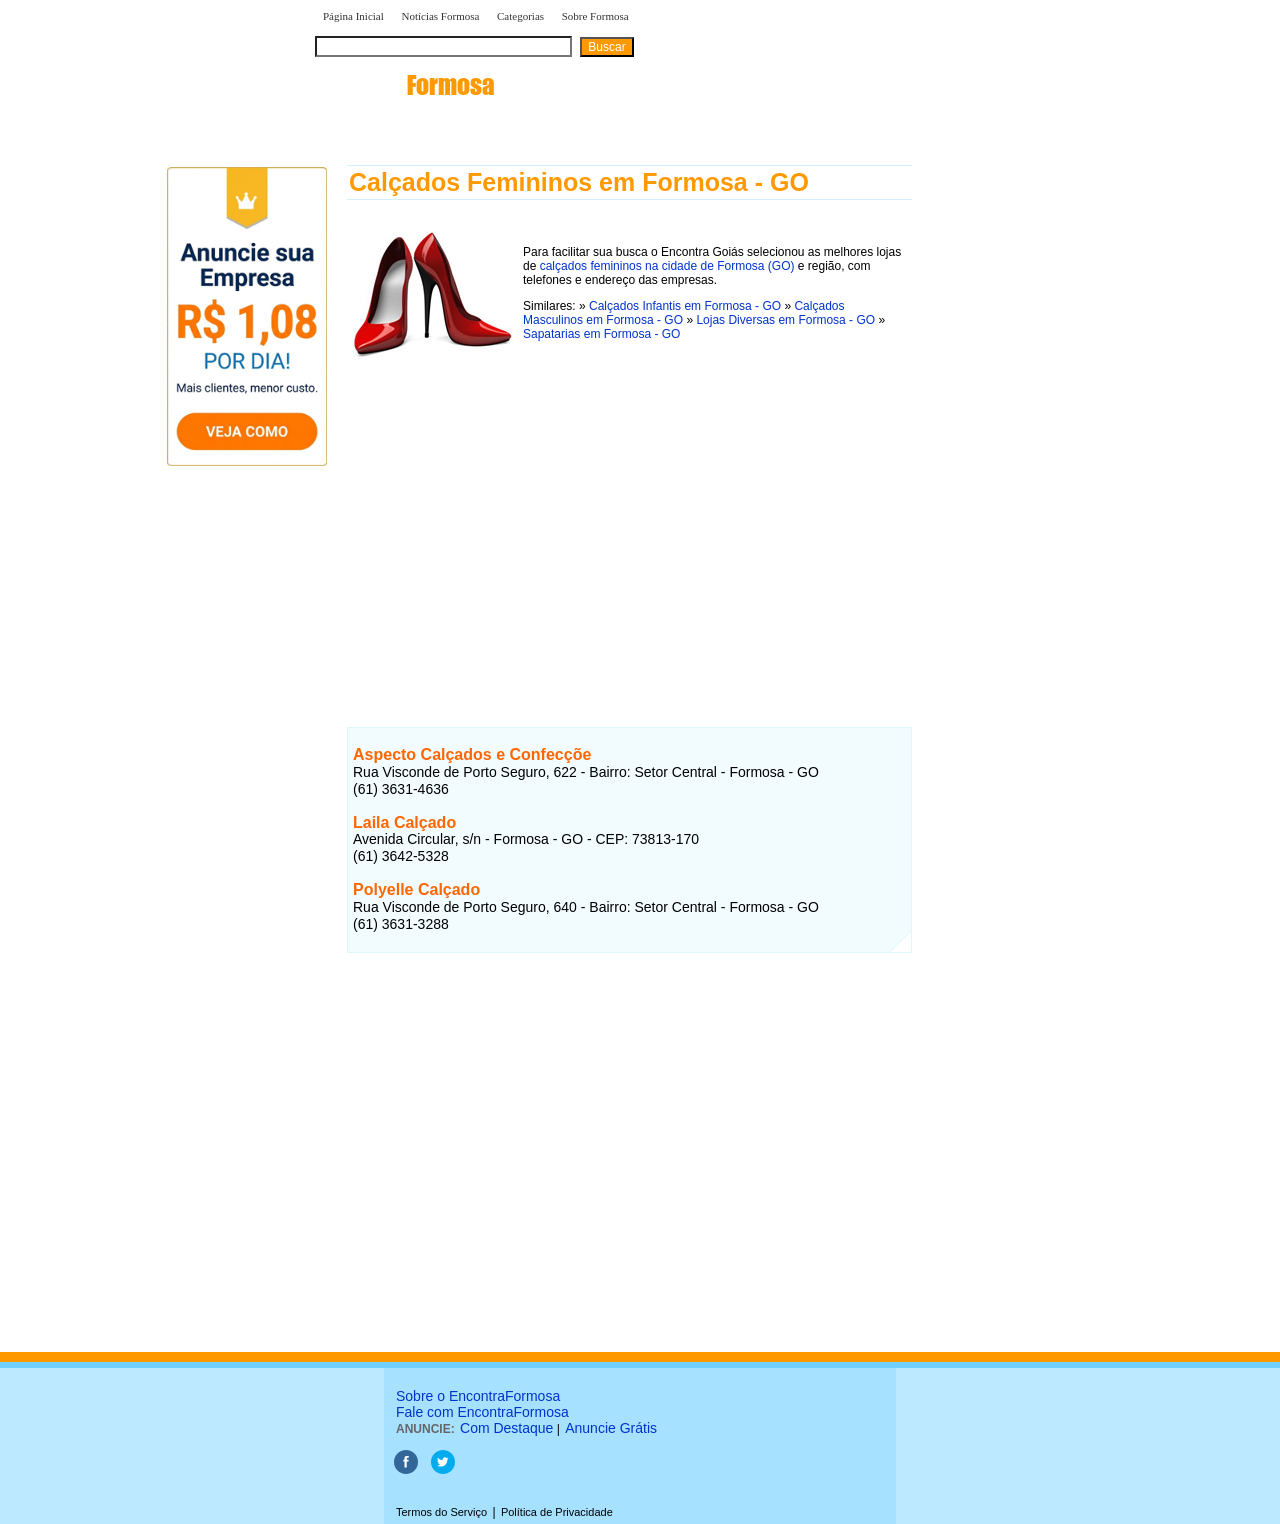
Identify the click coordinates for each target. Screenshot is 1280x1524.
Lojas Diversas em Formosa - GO (785, 320)
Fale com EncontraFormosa (482, 1412)
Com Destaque (506, 1428)
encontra (404, 85)
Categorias (520, 16)
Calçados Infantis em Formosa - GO (685, 306)
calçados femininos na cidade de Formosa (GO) (667, 266)
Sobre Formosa (595, 16)
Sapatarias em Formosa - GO (601, 334)
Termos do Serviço (441, 1512)
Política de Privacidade (557, 1512)
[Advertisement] (629, 523)
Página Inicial (353, 16)
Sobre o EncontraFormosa (478, 1396)
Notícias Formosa (440, 16)
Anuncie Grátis (611, 1428)
